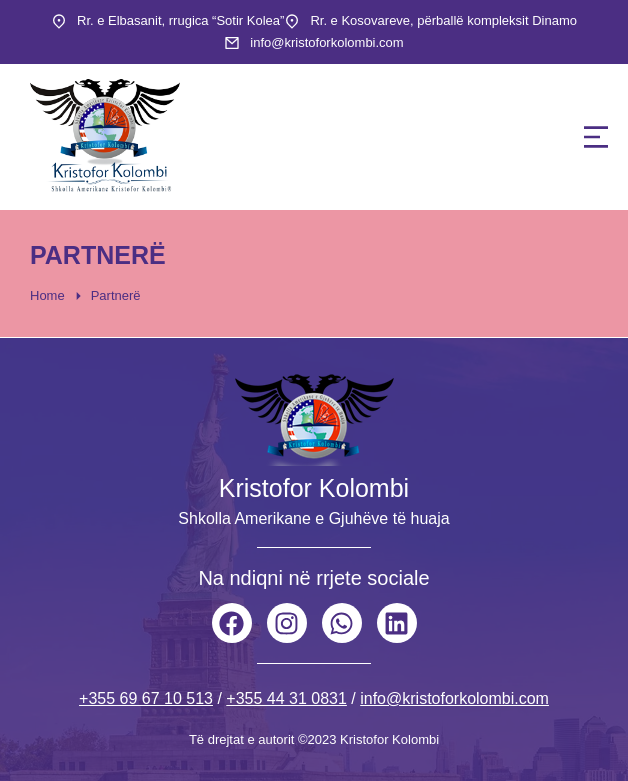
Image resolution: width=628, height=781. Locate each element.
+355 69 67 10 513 (146, 698)
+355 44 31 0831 (286, 698)
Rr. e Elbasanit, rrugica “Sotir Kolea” (180, 20)
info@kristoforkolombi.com (326, 42)
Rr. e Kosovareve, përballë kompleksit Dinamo (443, 20)
